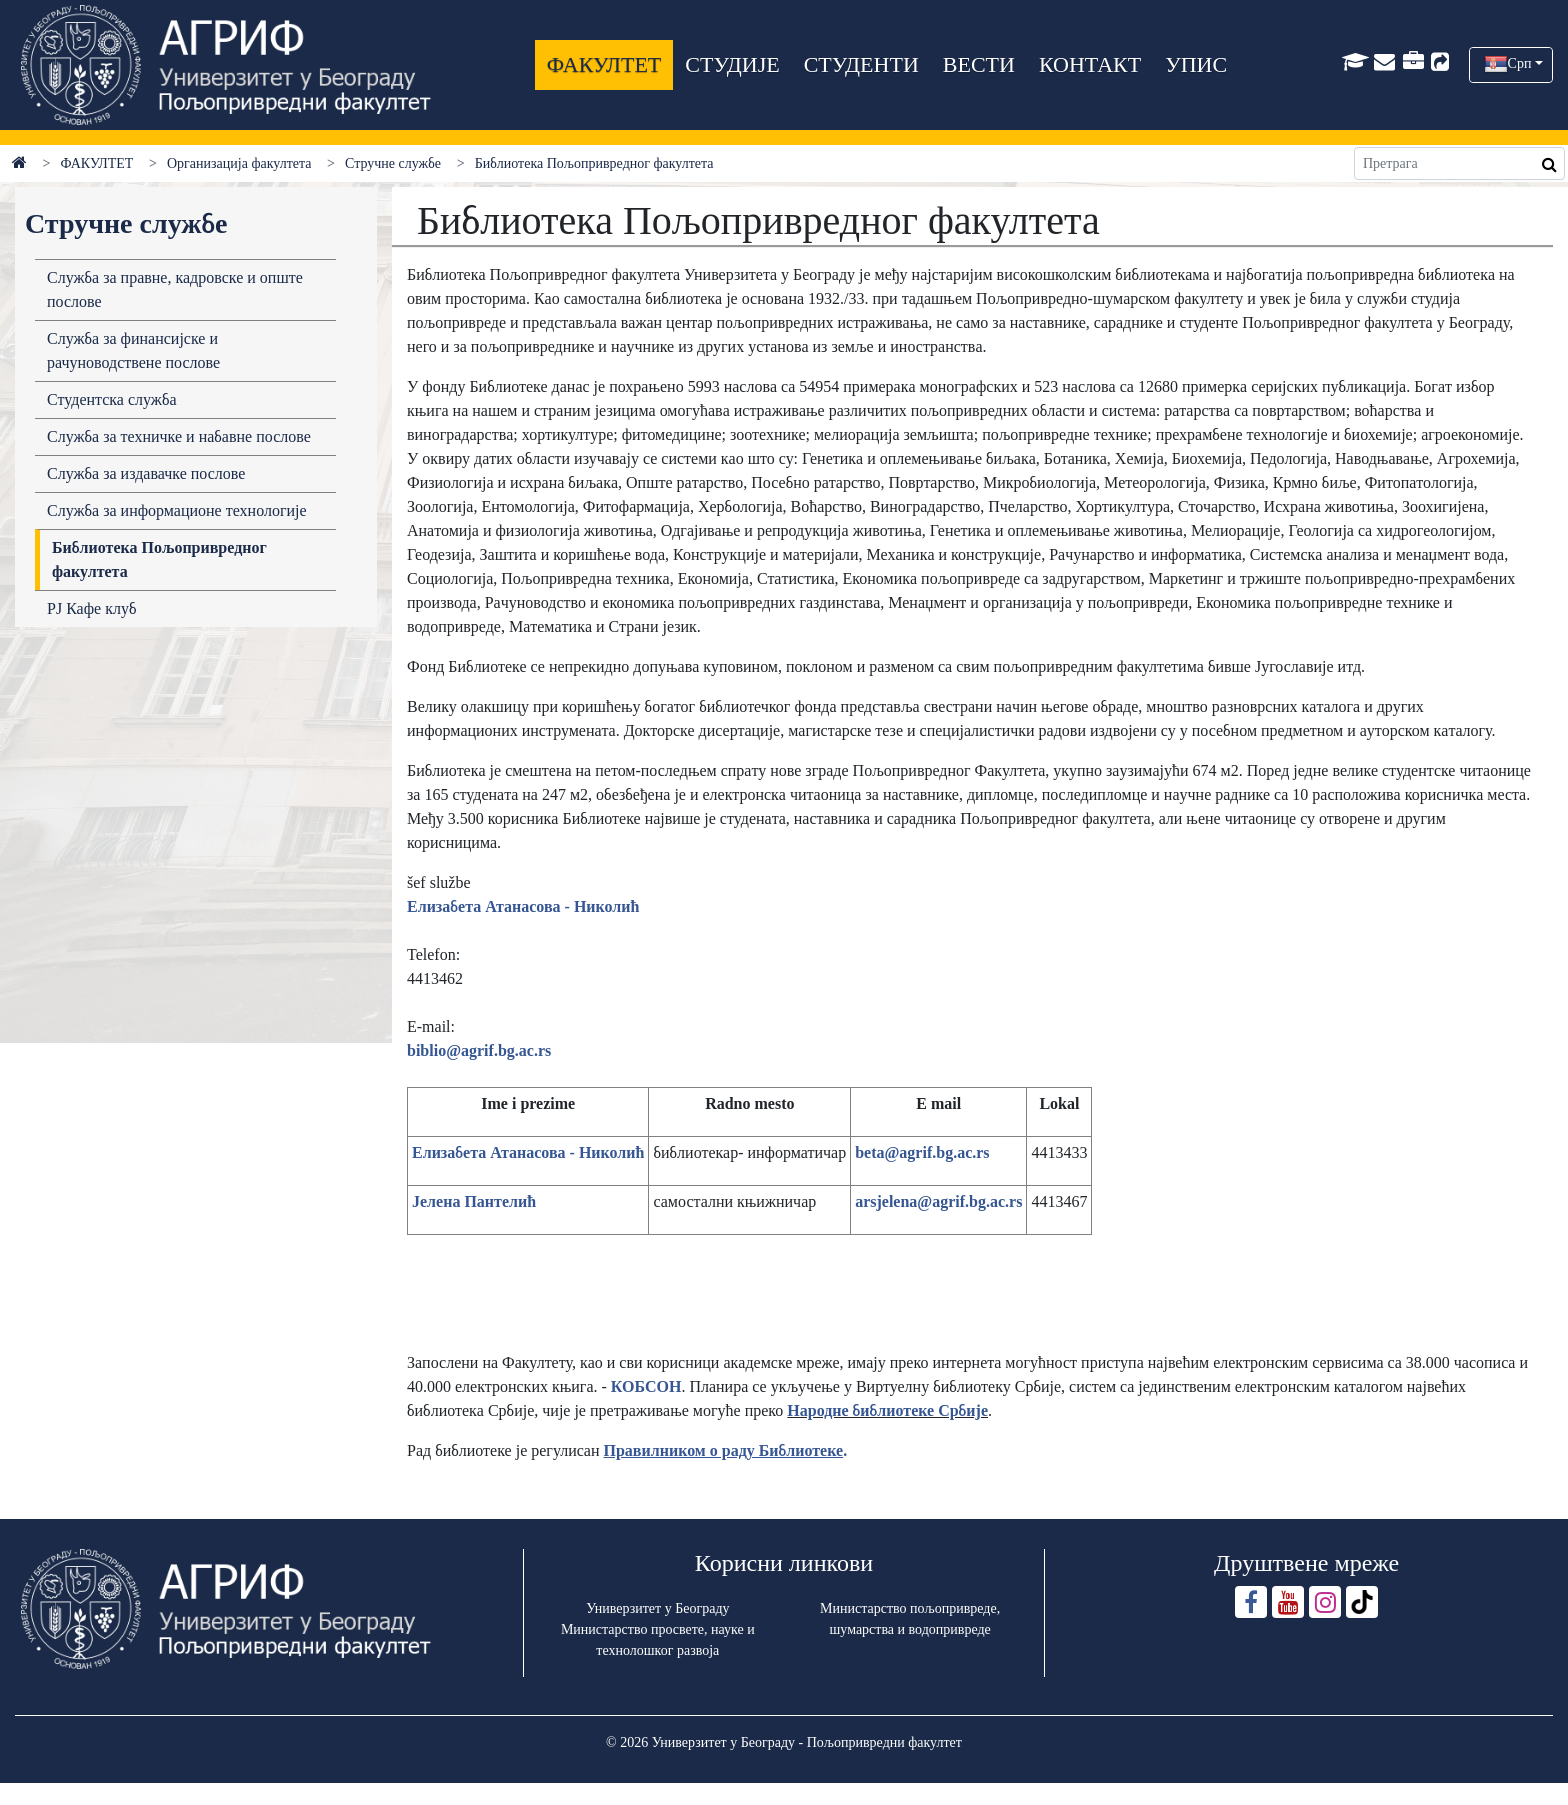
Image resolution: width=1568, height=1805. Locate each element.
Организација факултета (239, 163)
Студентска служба (112, 399)
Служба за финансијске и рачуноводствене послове (133, 350)
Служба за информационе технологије (177, 510)
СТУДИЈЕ (732, 64)
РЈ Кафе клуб (91, 608)
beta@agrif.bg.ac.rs (922, 1152)
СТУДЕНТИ (861, 64)
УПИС (1196, 64)
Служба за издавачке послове (146, 473)
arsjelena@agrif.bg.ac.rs (938, 1201)
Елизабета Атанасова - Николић (523, 906)
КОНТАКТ (1090, 64)
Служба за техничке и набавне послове (179, 436)
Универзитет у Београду (657, 1608)
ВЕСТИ (979, 64)
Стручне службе (393, 163)
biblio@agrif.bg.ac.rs (479, 1050)
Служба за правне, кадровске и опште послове (175, 289)
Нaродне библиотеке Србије (887, 1410)
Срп (1520, 63)
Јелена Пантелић (474, 1201)
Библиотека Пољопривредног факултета (159, 559)
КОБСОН (646, 1386)
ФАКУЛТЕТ (604, 64)
